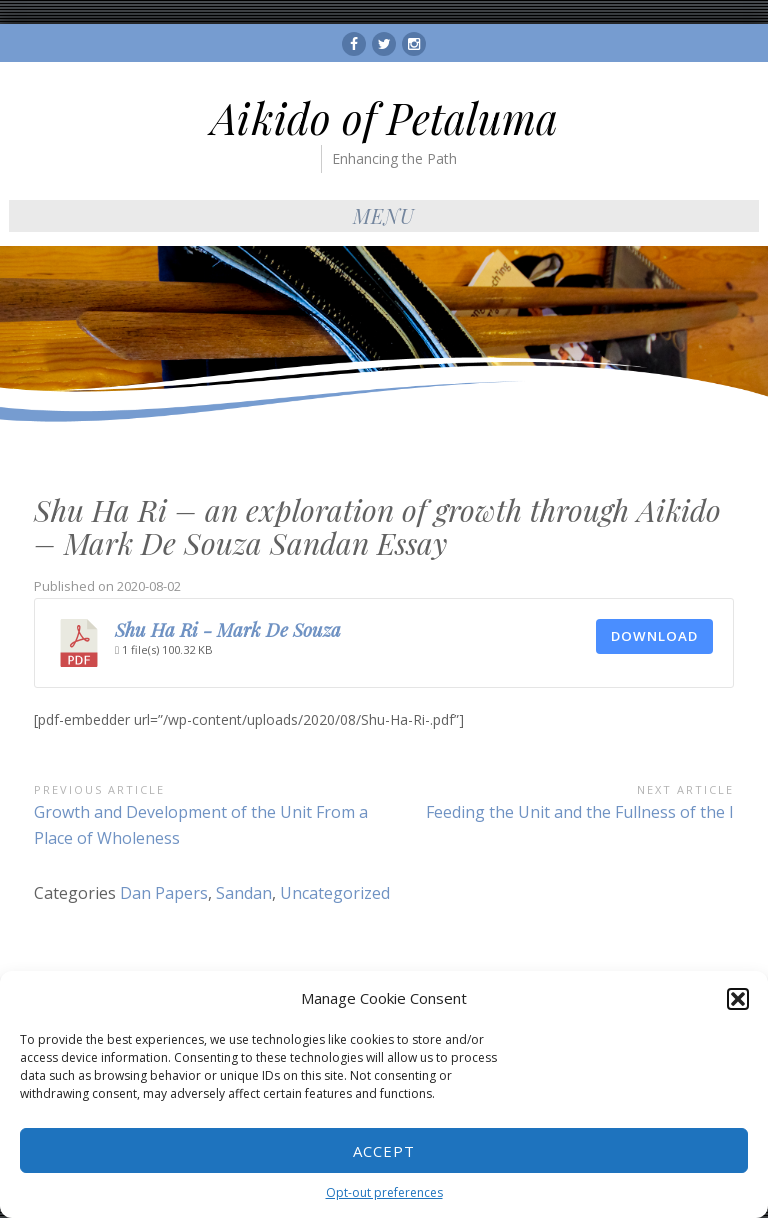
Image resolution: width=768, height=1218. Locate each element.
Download (654, 636)
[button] (738, 999)
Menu (384, 215)
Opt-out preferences (384, 1192)
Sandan (244, 893)
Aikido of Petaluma (384, 118)
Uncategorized (335, 893)
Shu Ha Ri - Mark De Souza (228, 629)
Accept (384, 1151)
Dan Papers (164, 893)
